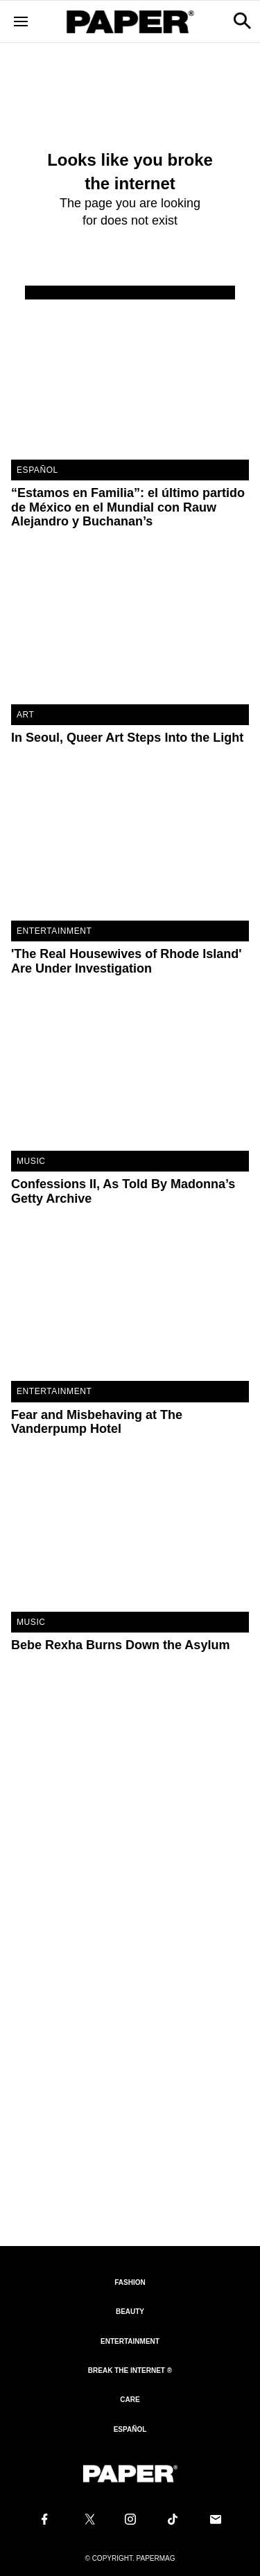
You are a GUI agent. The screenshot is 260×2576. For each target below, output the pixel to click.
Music (31, 1161)
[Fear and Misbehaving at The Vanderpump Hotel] (130, 1302)
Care (129, 2399)
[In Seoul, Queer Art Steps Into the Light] (130, 625)
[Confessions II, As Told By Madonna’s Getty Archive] (130, 1071)
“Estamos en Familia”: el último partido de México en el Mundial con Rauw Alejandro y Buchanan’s (128, 507)
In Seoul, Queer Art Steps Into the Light (127, 738)
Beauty (130, 2311)
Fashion (129, 2282)
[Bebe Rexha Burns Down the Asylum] (130, 1532)
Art (26, 715)
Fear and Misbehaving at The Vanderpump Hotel (96, 1422)
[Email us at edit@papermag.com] (215, 2519)
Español (130, 2429)
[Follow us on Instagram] (130, 2519)
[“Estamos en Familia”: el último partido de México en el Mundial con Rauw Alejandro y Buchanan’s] (130, 380)
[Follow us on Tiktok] (172, 2519)
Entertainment (54, 931)
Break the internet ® (130, 2370)
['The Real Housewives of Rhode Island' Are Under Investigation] (130, 841)
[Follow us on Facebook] (44, 2519)
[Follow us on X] (87, 2519)
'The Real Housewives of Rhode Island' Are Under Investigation (126, 961)
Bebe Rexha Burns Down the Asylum (120, 1645)
